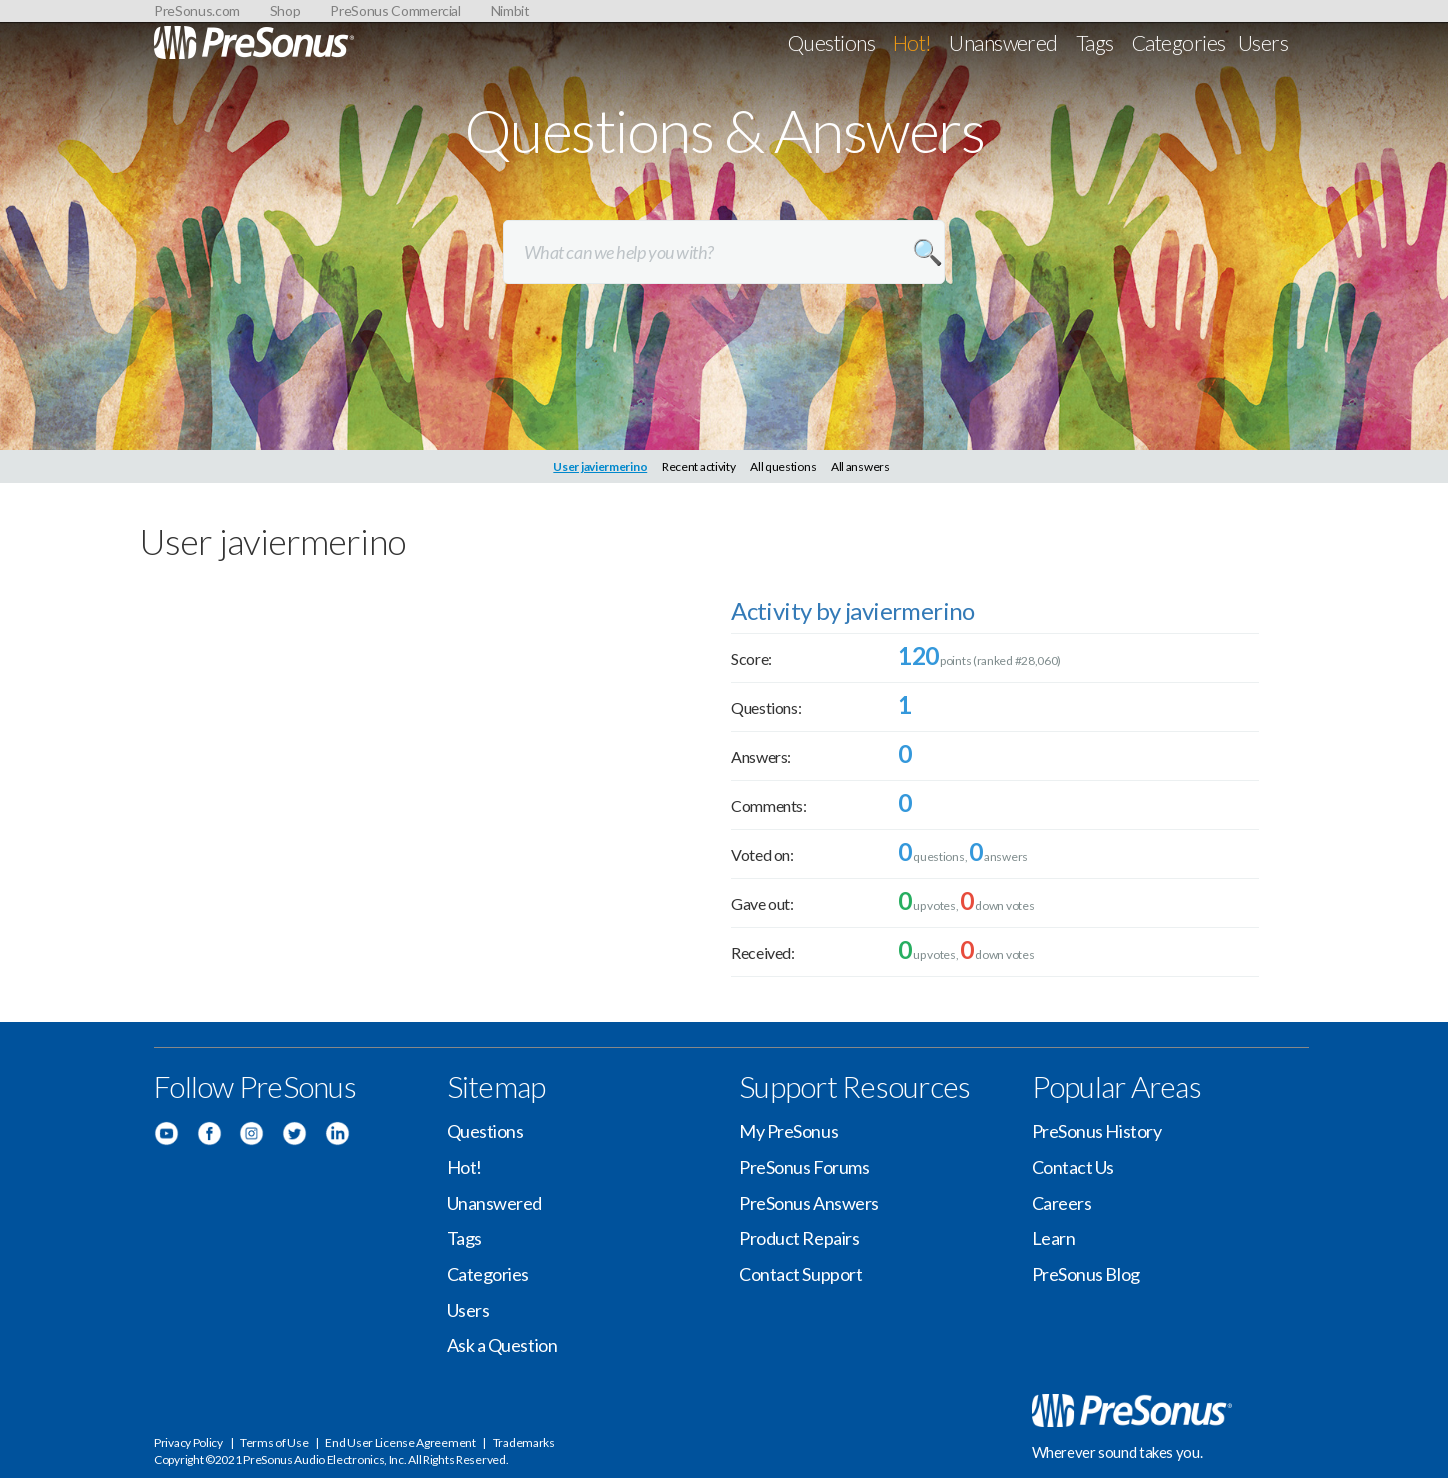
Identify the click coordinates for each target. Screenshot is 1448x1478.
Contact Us (1073, 1167)
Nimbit (510, 10)
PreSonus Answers (809, 1203)
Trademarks (524, 1442)
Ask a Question (502, 1345)
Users (1263, 42)
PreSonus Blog (1086, 1274)
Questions (831, 42)
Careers (1062, 1203)
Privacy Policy (188, 1442)
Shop (285, 10)
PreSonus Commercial (395, 10)
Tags (1095, 42)
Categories (1179, 42)
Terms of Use (274, 1442)
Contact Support (800, 1274)
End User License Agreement (400, 1442)
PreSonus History (1097, 1131)
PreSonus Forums (804, 1167)
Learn (1054, 1238)
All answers (860, 466)
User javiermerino (600, 466)
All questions (783, 466)
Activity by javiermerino (853, 610)
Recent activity (699, 466)
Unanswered (1003, 42)
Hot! (912, 42)
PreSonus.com (197, 10)
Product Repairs (799, 1238)
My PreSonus (788, 1131)
